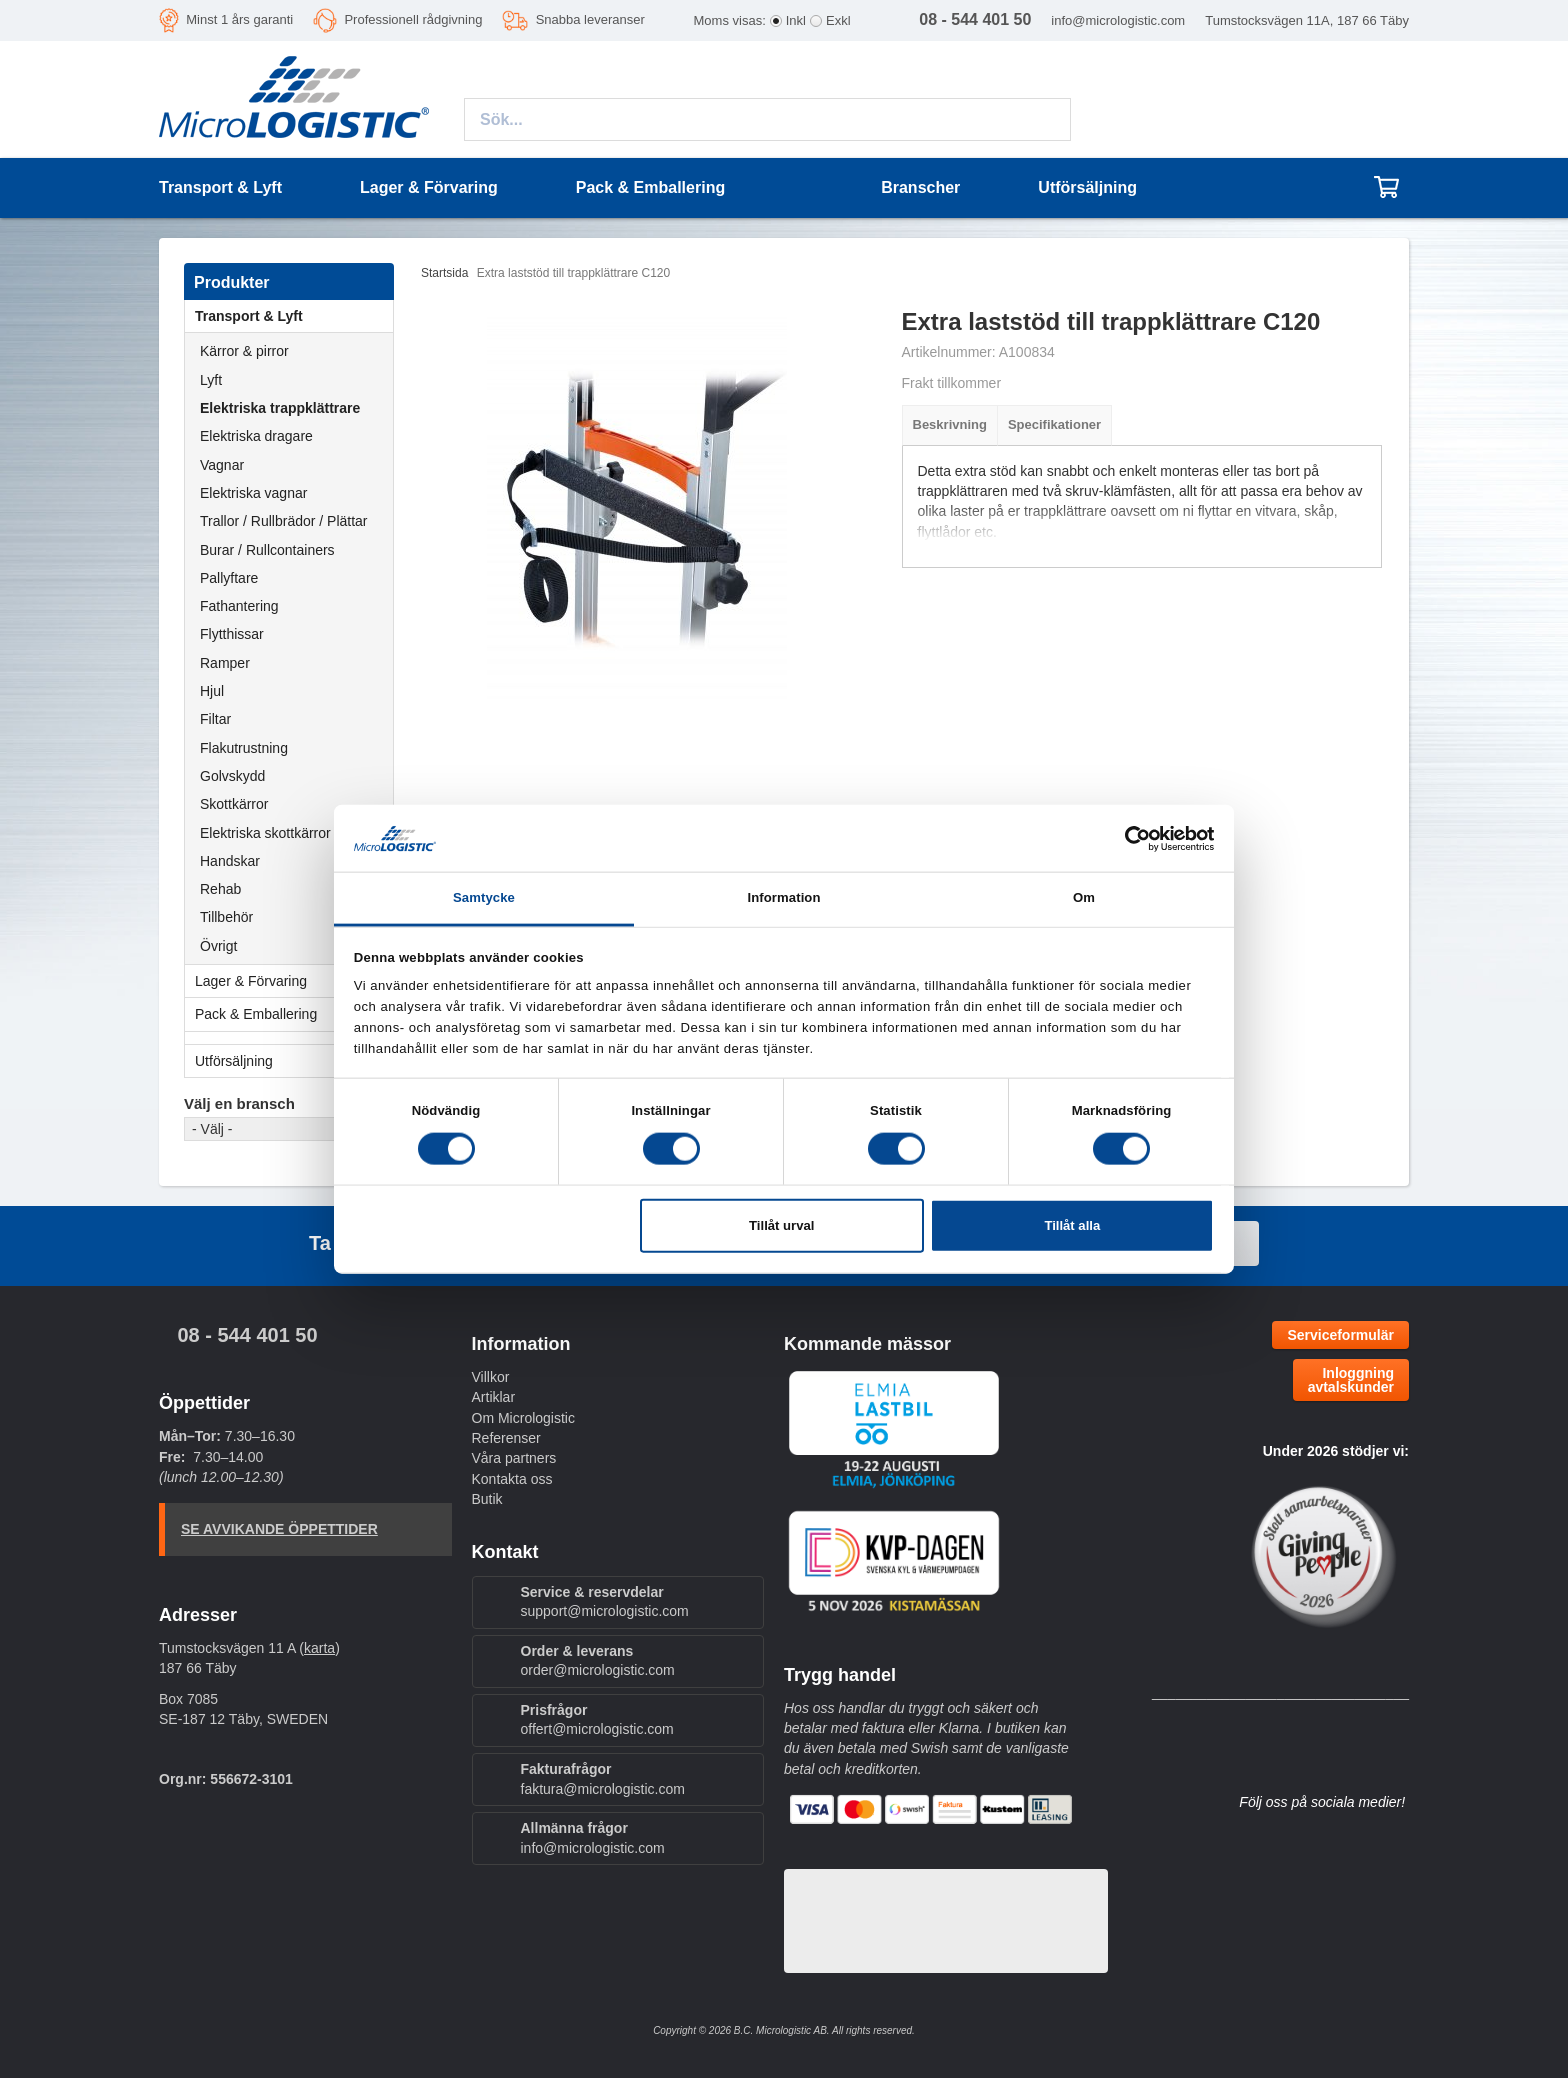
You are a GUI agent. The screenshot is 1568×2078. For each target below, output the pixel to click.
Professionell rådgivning (413, 19)
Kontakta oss (512, 1479)
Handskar (230, 861)
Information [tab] (783, 897)
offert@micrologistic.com (597, 1729)
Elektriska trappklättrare (280, 408)
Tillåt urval (781, 1225)
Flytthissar (232, 634)
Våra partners (514, 1458)
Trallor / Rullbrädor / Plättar (284, 521)
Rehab (220, 889)
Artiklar (494, 1397)
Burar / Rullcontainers (267, 550)
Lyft (211, 380)
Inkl (796, 20)
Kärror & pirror (244, 351)
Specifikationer (1054, 424)
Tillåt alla (1072, 1225)
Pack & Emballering (294, 1014)
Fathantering (239, 606)
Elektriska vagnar (253, 493)
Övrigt (218, 946)
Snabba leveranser (590, 19)
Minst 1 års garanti (239, 19)
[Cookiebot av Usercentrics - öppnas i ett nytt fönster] (1126, 838)
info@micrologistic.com (1118, 20)
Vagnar (222, 465)
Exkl (838, 20)
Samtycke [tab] (484, 897)
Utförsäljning (1087, 187)
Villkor (491, 1377)
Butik (487, 1499)
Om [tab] (1084, 897)
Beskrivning (950, 424)
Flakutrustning (244, 748)
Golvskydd (232, 776)
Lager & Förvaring (294, 981)
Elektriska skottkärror (265, 833)
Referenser (506, 1438)
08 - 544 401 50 (247, 1335)
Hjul (212, 691)
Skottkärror (234, 804)
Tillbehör (226, 917)
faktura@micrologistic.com (603, 1789)
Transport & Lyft (294, 316)
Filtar (215, 719)
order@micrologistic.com (598, 1670)
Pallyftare (229, 578)
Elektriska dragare (256, 436)
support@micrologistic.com (605, 1611)
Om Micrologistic (523, 1418)
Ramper (225, 663)
